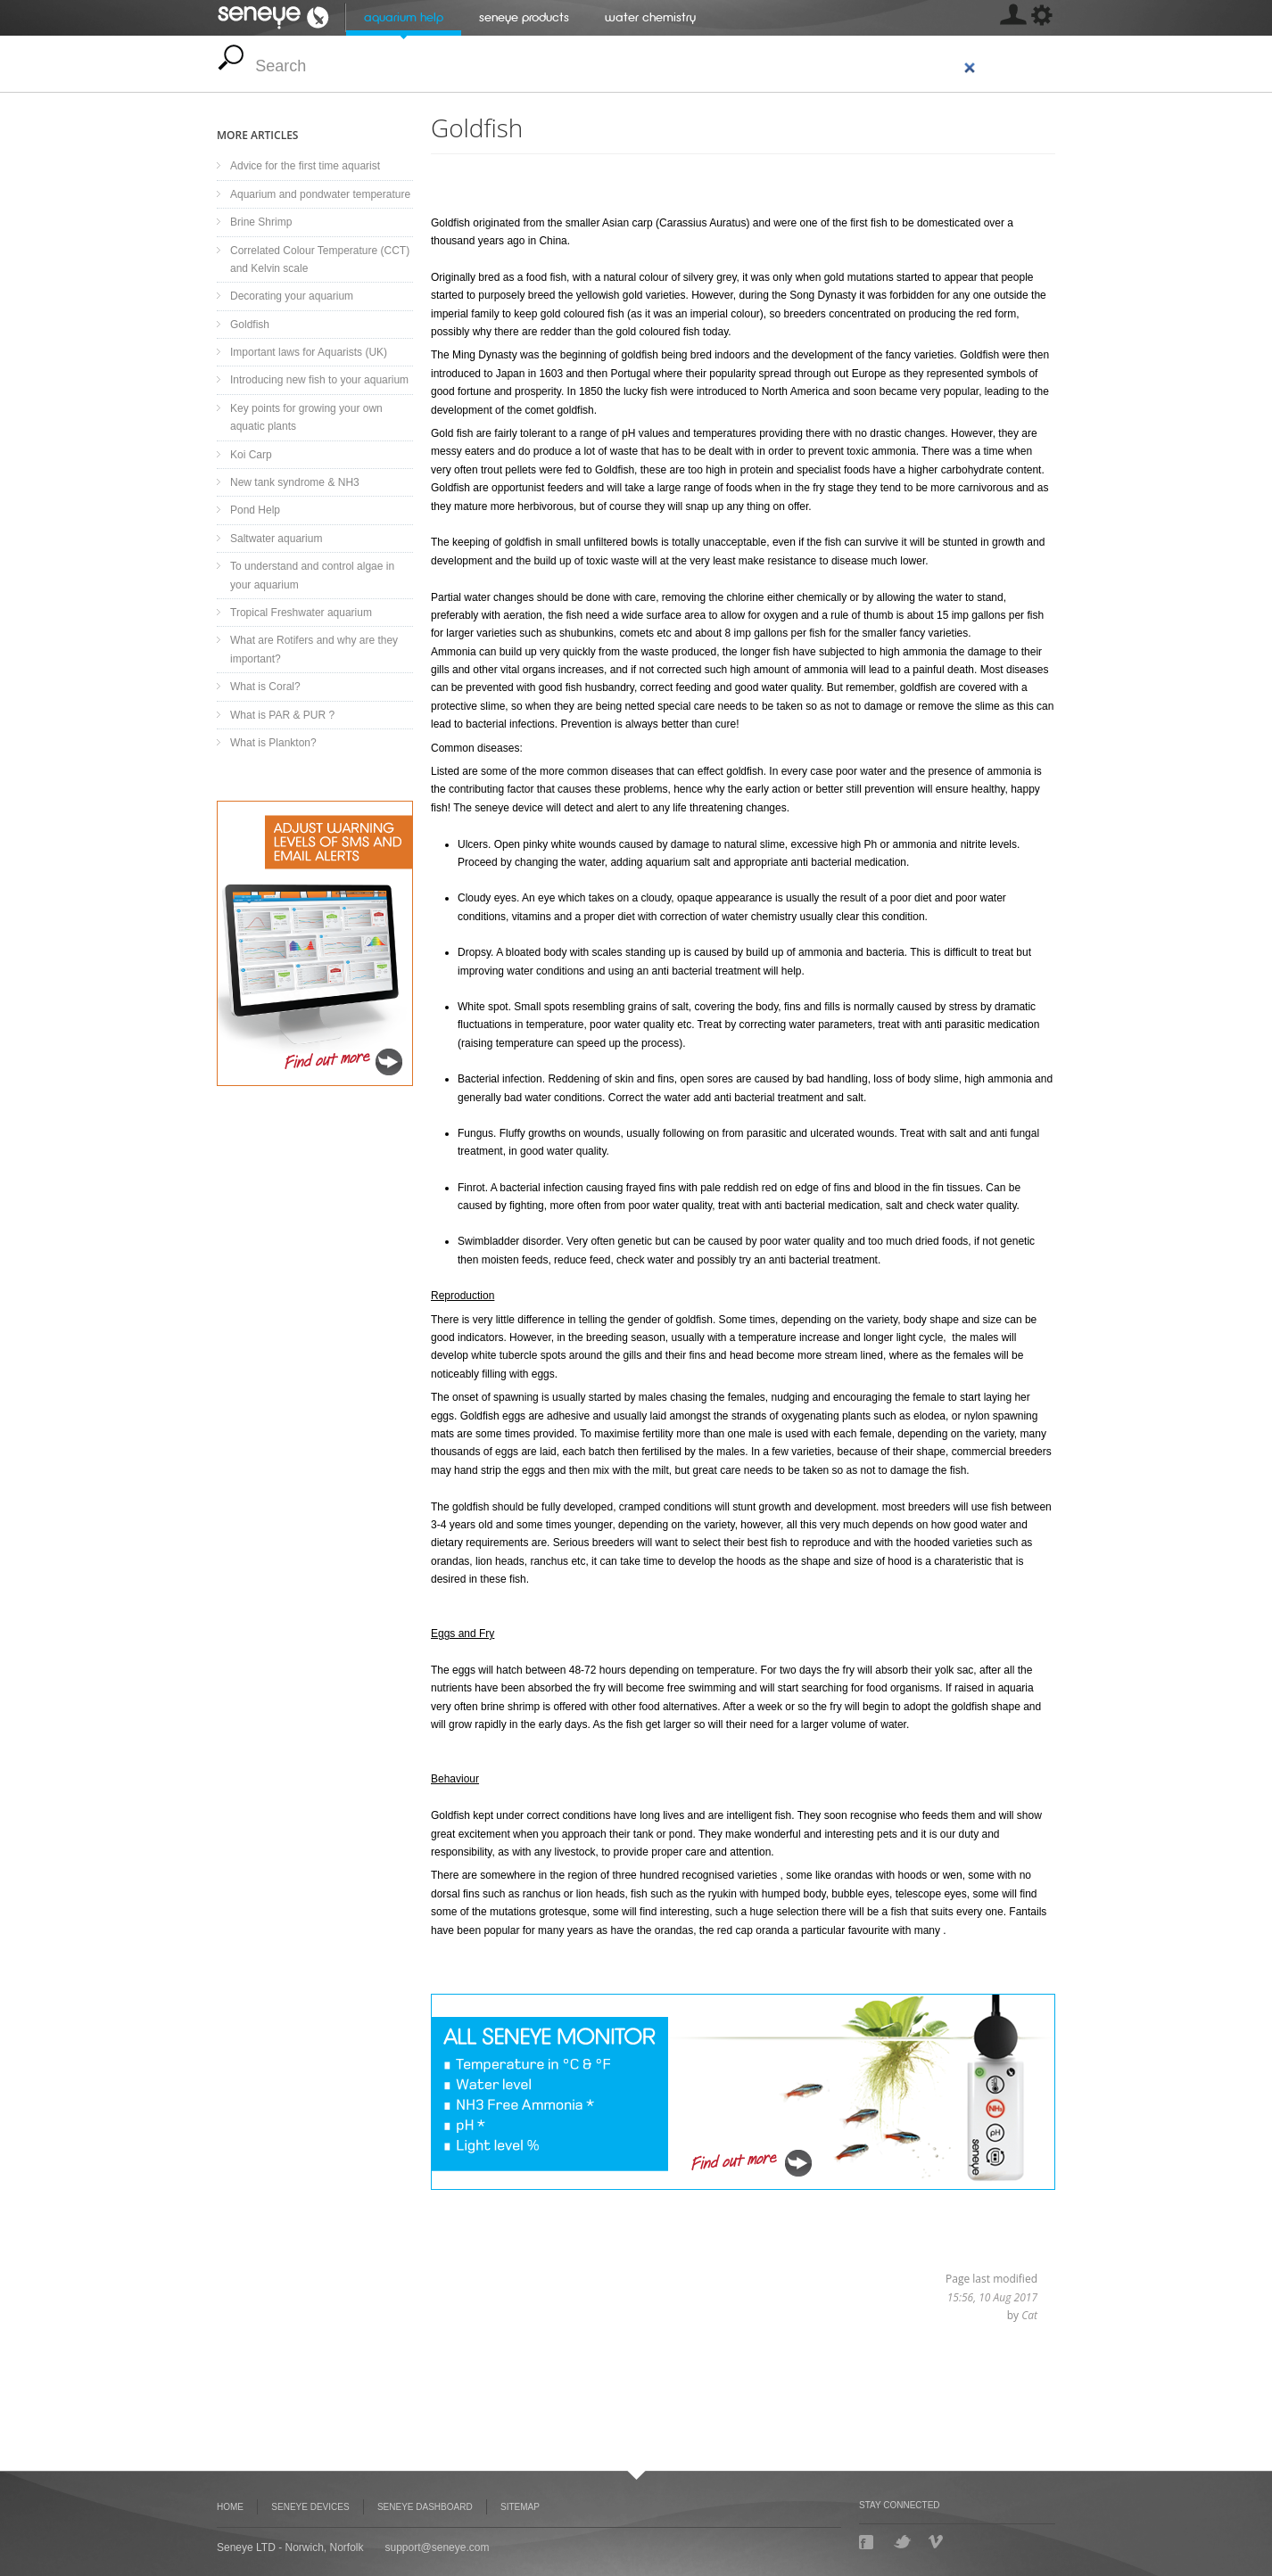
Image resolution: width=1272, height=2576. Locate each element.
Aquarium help (403, 17)
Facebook (868, 2542)
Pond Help (255, 510)
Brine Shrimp (261, 222)
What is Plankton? (273, 743)
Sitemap (520, 2507)
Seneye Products (524, 17)
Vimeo (937, 2541)
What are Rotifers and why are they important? (314, 649)
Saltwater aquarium (276, 538)
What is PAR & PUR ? (282, 715)
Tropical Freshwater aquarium (301, 612)
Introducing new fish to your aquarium (319, 380)
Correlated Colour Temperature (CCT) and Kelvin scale (319, 259)
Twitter (902, 2541)
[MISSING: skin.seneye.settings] (1012, 18)
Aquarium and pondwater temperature (320, 194)
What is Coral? (265, 686)
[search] (616, 66)
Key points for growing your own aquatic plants (306, 417)
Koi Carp (251, 455)
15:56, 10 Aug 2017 (992, 2297)
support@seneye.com (437, 2547)
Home (230, 2507)
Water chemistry (650, 17)
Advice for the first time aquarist (305, 166)
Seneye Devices (310, 2507)
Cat (1029, 2315)
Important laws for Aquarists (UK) (308, 352)
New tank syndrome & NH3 (294, 482)
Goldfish (249, 324)
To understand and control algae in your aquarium (312, 575)
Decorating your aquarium (291, 296)
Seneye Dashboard (315, 943)
